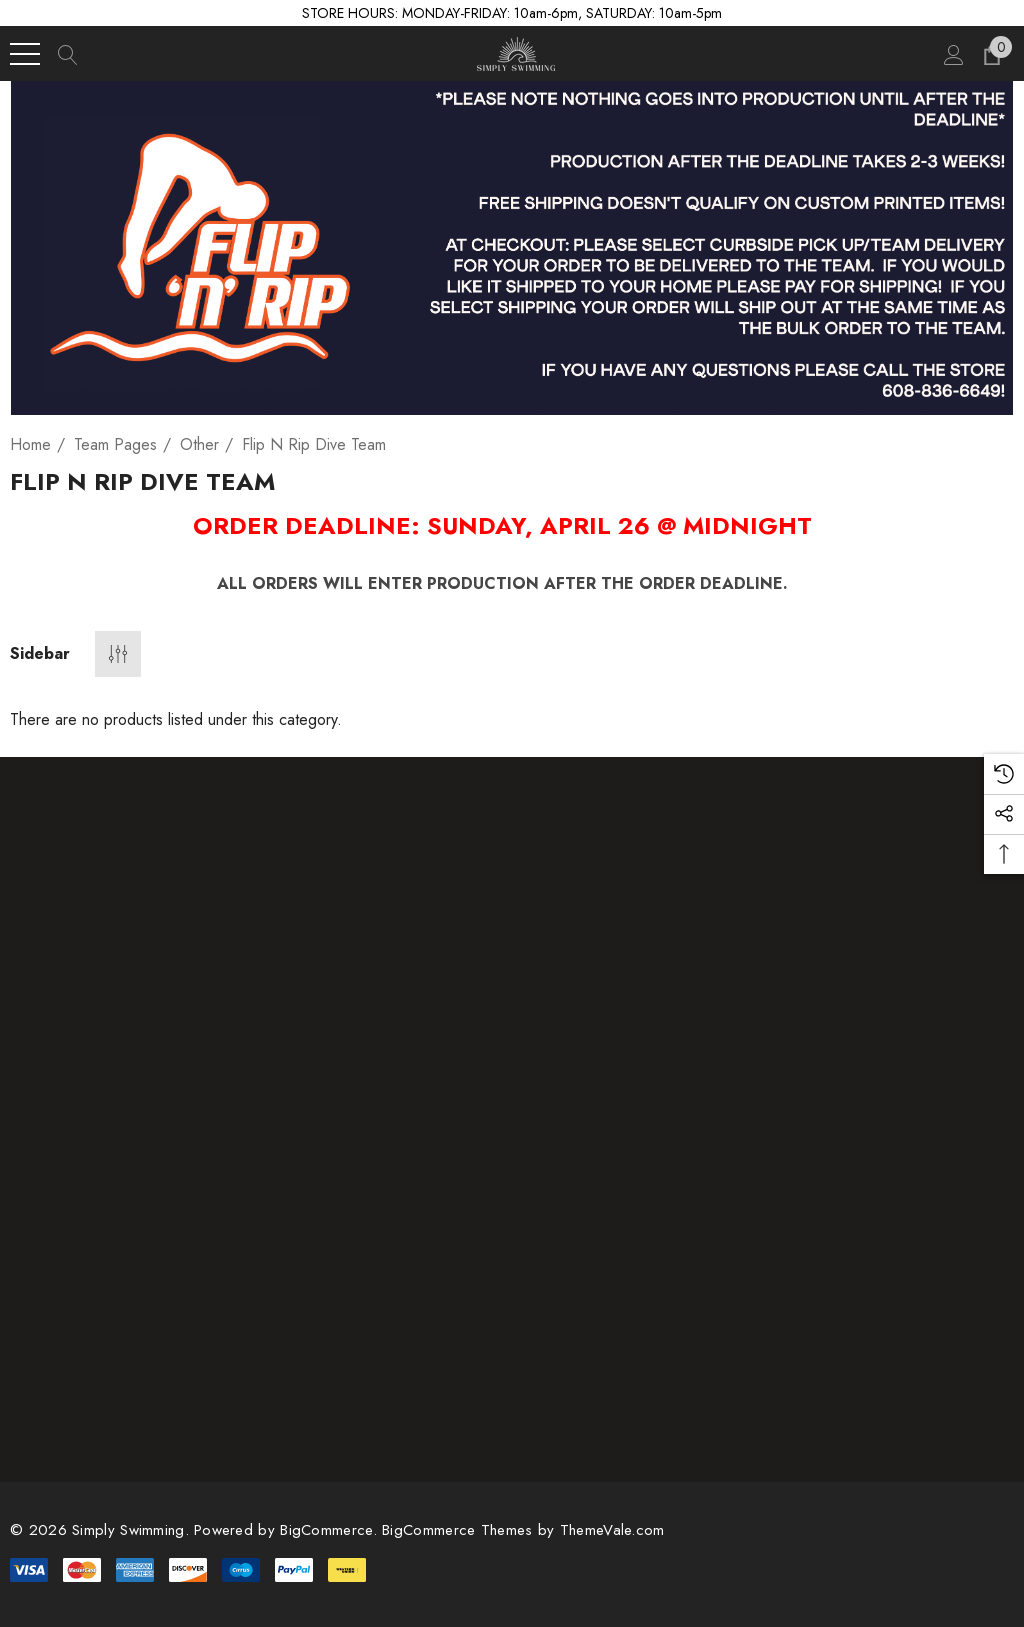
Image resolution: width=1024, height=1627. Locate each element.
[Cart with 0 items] (990, 54)
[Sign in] (952, 54)
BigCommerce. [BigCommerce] (331, 1530)
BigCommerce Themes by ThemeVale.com (523, 1530)
